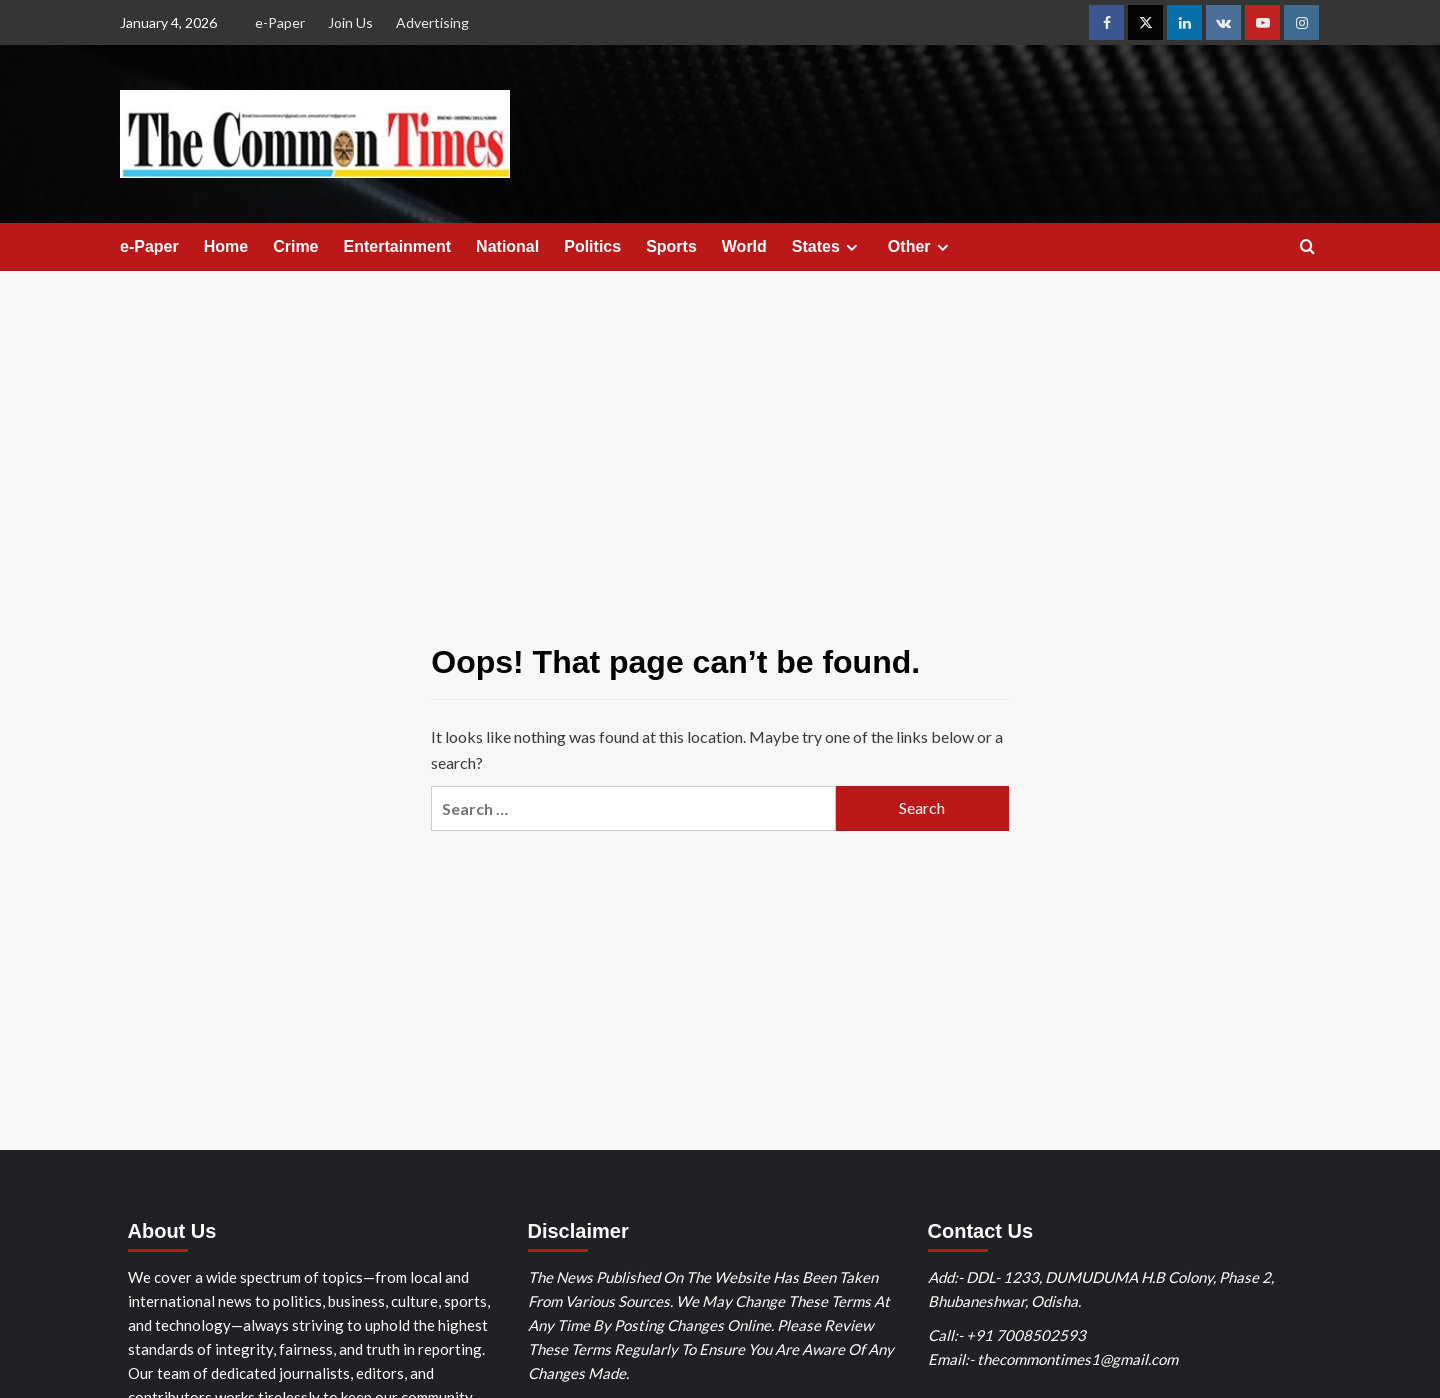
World (744, 246)
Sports (671, 246)
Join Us (350, 22)
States (827, 247)
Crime (295, 246)
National (507, 246)
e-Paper (280, 22)
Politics (592, 246)
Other (921, 247)
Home (226, 246)
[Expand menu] (851, 247)
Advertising (432, 22)
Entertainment (398, 246)
